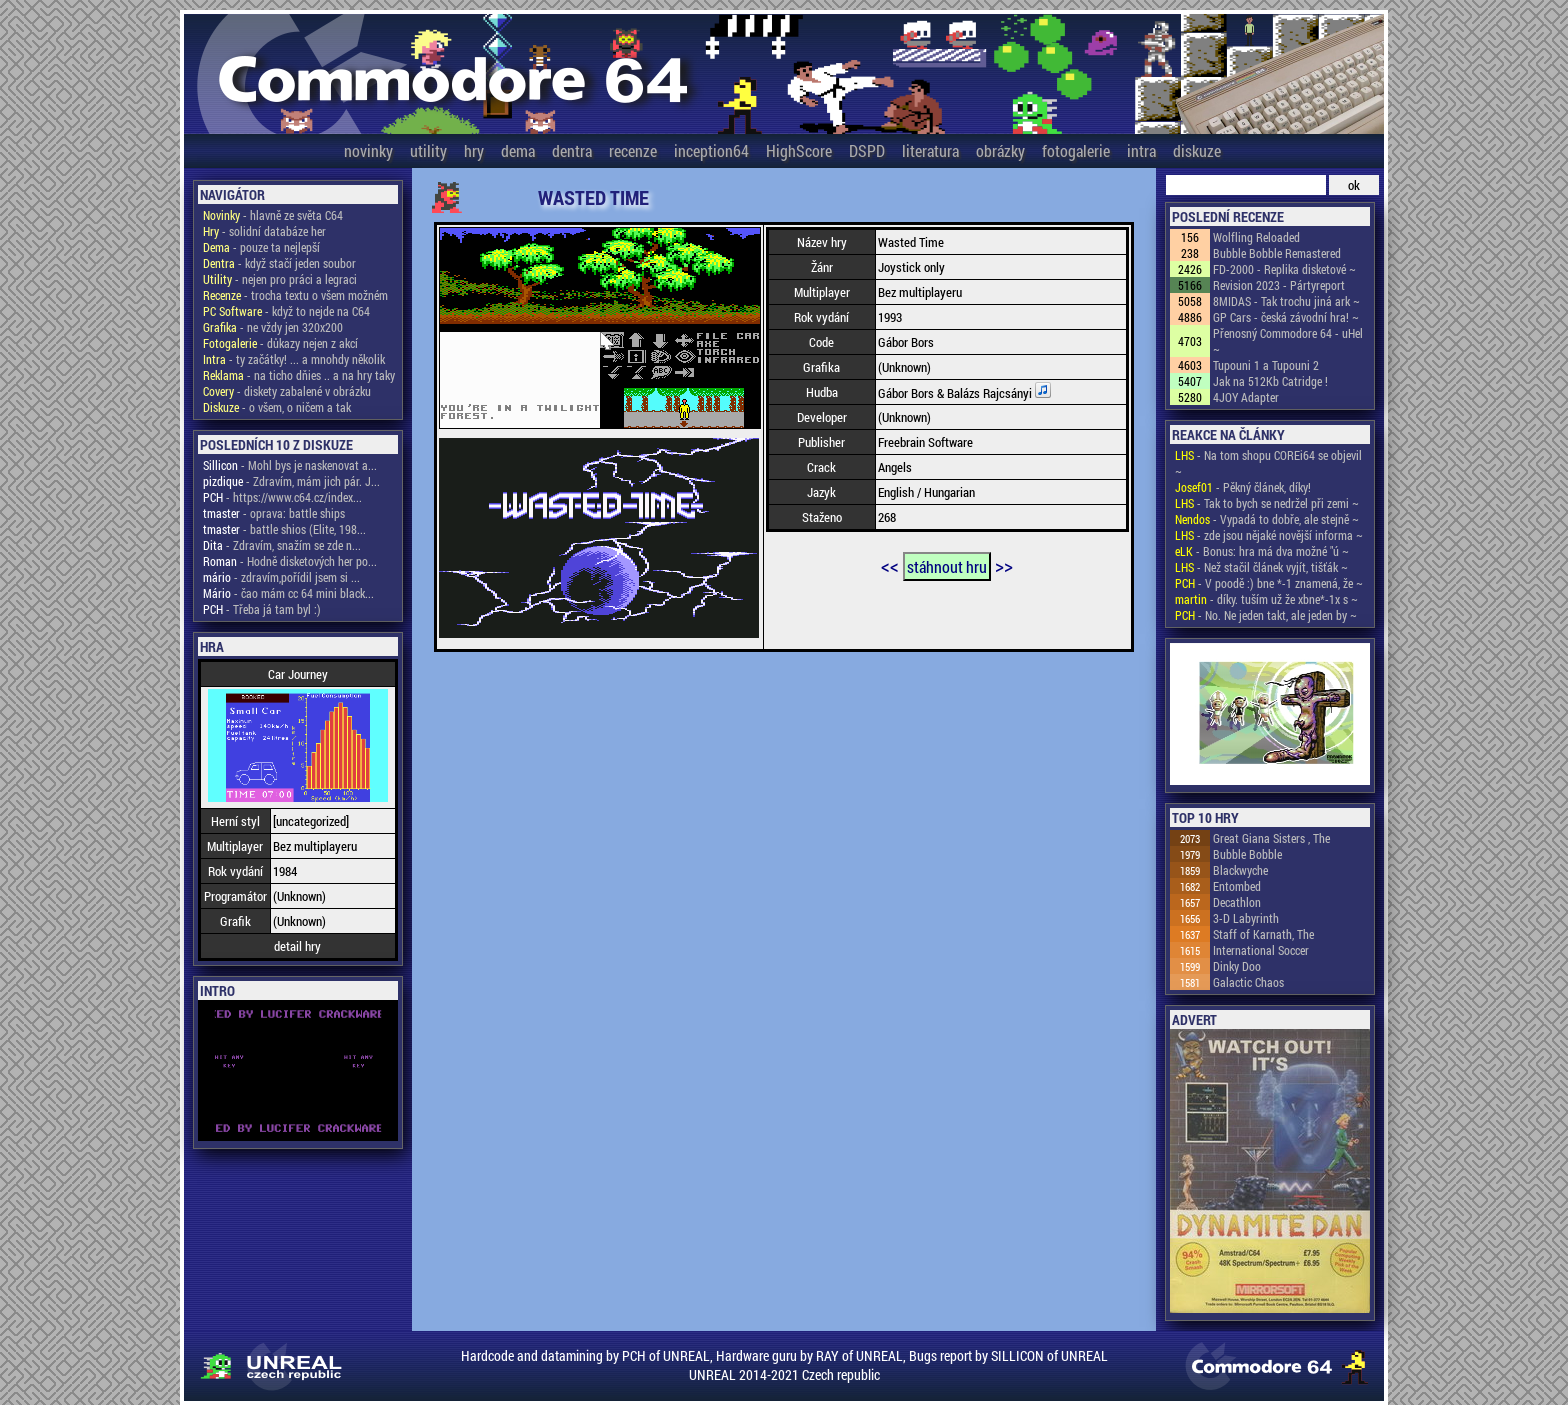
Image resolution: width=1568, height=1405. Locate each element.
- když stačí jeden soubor (279, 263)
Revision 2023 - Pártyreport (1279, 285)
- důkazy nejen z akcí (280, 343)
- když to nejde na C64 (286, 311)
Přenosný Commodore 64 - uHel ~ (1288, 341)
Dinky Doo (1237, 966)
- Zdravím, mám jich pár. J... (291, 481)
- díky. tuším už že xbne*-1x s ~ (1266, 599)
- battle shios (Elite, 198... (284, 529)
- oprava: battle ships (274, 513)
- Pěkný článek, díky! (1243, 487)
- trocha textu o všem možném (295, 295)
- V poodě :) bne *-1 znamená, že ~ (1269, 583)
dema (518, 150)
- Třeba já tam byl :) (262, 609)
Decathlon (1237, 902)
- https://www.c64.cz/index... (282, 497)
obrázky (1000, 150)
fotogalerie (1076, 150)
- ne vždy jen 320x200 (273, 327)
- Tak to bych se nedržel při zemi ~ (1267, 503)
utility (428, 150)
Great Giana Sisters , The (1271, 838)
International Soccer (1261, 950)
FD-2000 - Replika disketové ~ (1284, 269)
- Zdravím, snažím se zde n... (282, 545)
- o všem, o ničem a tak (277, 407)
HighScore (799, 150)
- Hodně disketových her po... (290, 561)
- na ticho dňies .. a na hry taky (299, 375)
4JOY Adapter (1246, 397)
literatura (930, 150)
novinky (368, 150)
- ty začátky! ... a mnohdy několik (294, 359)
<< (890, 565)
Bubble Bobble (1247, 854)
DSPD (867, 150)
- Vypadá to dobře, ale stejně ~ (1267, 519)
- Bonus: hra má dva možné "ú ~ (1262, 551)
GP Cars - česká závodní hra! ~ (1286, 317)
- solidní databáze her (264, 231)
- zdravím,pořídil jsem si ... (281, 577)
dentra (572, 150)
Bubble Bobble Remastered (1277, 253)
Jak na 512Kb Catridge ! (1270, 381)
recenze (633, 150)
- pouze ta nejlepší (261, 247)
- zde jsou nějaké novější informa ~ (1269, 535)
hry (474, 150)
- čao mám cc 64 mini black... (288, 593)
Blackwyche (1240, 870)
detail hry (297, 946)
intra (1141, 150)
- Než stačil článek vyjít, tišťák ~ (1261, 567)
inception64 (711, 150)
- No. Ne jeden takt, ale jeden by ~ (1266, 615)
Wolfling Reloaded (1256, 237)
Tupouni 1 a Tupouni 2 (1266, 365)
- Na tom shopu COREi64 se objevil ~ (1268, 463)
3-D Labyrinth (1246, 918)
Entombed (1237, 886)
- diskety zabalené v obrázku (287, 391)
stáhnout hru (947, 566)
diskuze (1197, 150)
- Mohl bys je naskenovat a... (290, 465)
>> (1004, 565)
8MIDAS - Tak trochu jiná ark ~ (1286, 301)
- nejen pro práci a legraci (280, 279)
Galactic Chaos (1248, 982)
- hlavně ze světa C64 (273, 215)
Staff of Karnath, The (1263, 934)
